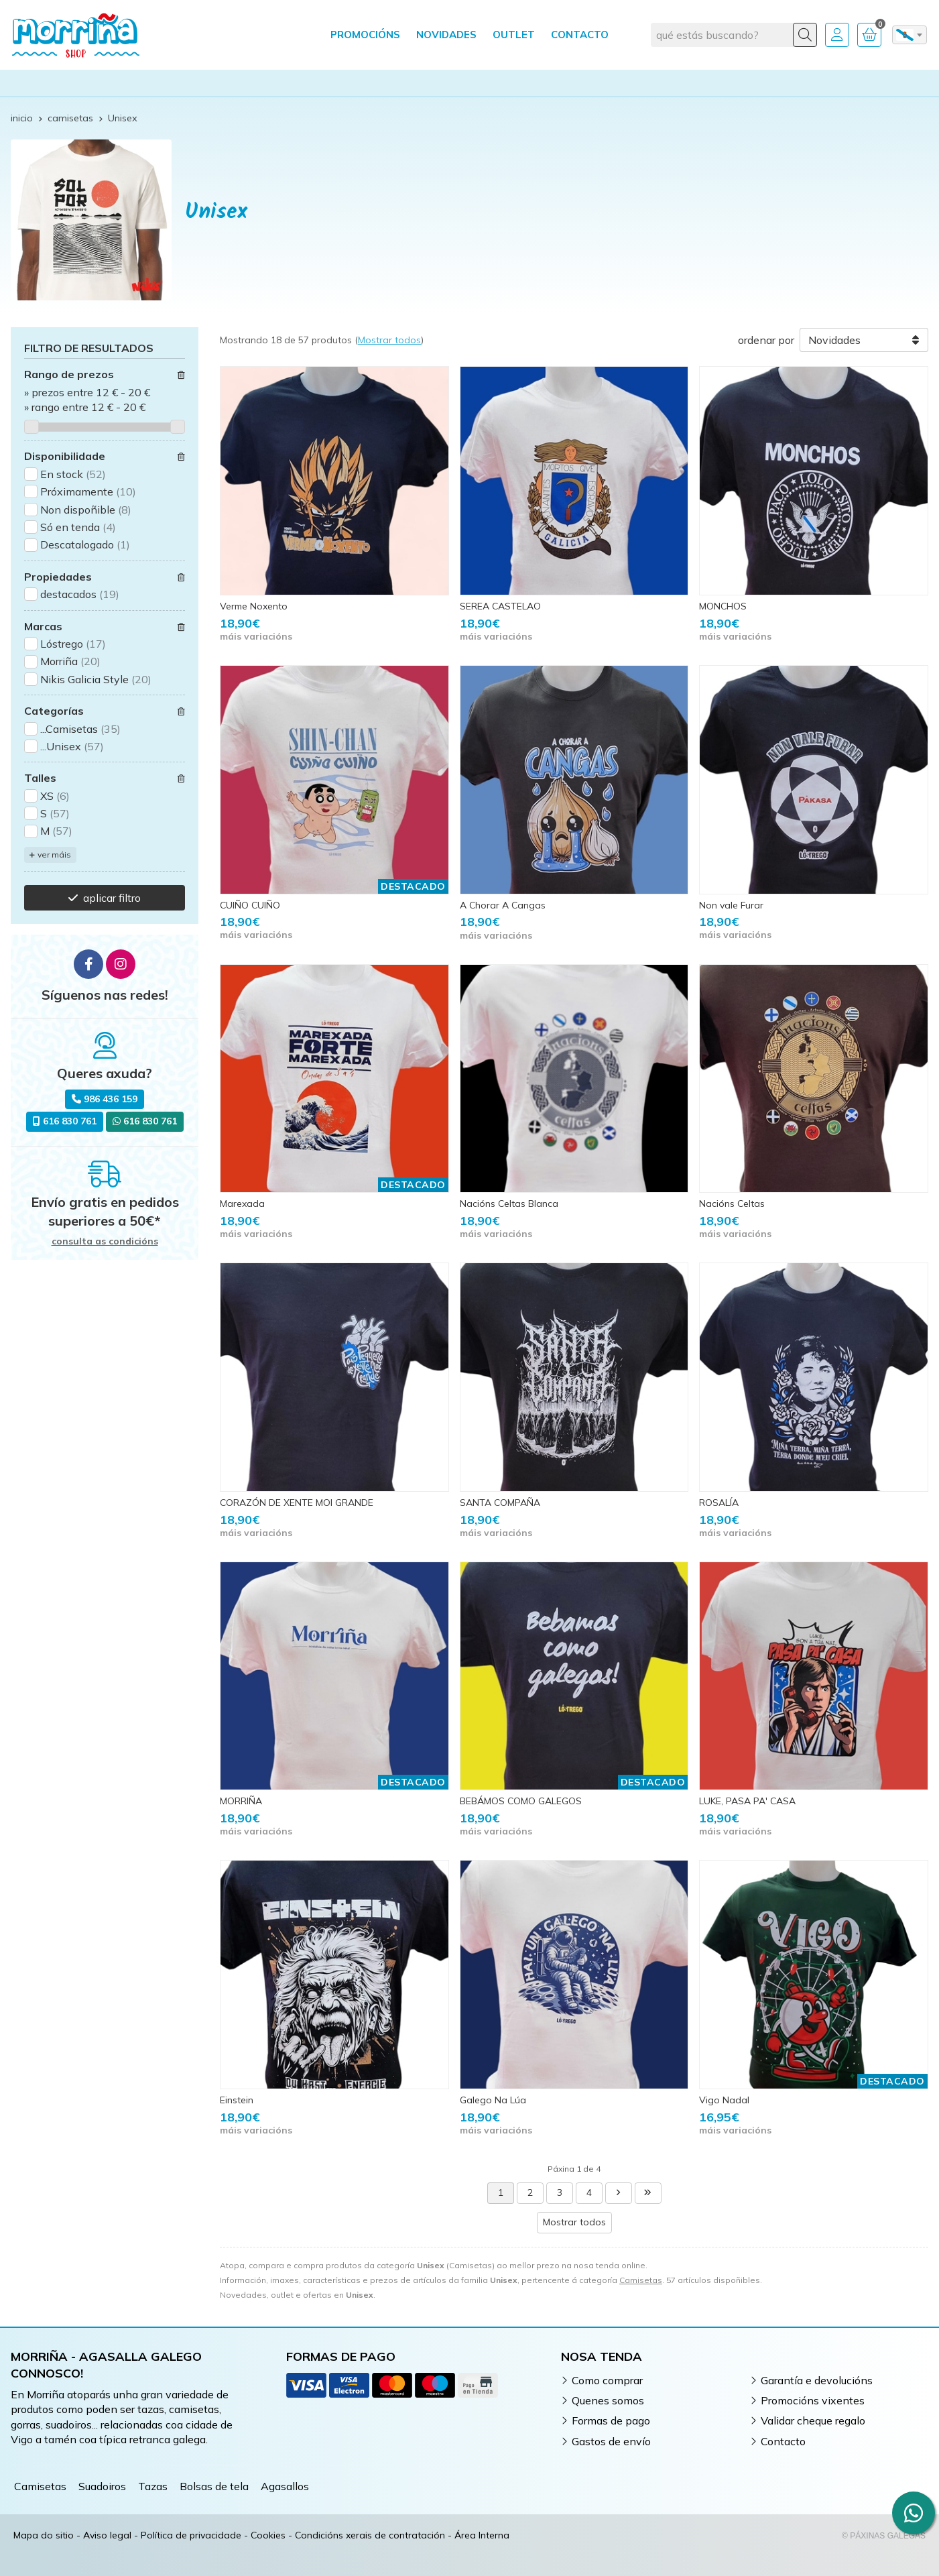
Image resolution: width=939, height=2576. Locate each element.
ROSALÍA (719, 1503)
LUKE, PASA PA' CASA (747, 1801)
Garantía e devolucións (817, 2380)
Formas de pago (611, 2420)
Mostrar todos (389, 340)
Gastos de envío (611, 2441)
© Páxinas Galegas (884, 2535)
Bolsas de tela (214, 2486)
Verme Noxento (254, 606)
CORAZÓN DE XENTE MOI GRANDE (296, 1503)
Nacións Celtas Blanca (509, 1203)
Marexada (242, 1203)
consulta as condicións (105, 1241)
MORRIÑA (241, 1801)
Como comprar (607, 2380)
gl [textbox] (904, 35)
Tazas (153, 2486)
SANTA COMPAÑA (500, 1503)
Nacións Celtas (732, 1203)
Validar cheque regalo (813, 2420)
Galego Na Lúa (493, 2100)
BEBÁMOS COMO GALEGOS (521, 1801)
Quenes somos (608, 2400)
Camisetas (640, 2280)
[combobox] (909, 34)
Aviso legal (107, 2535)
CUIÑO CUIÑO (250, 905)
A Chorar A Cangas (503, 905)
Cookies (268, 2535)
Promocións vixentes (813, 2400)
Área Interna (481, 2535)
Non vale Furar (731, 905)
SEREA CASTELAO (500, 606)
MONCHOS (723, 606)
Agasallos (285, 2486)
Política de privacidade (191, 2535)
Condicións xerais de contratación (370, 2535)
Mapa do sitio (43, 2535)
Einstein (236, 2100)
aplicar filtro (112, 897)
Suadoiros (102, 2486)
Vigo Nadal (724, 2100)
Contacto (783, 2441)
